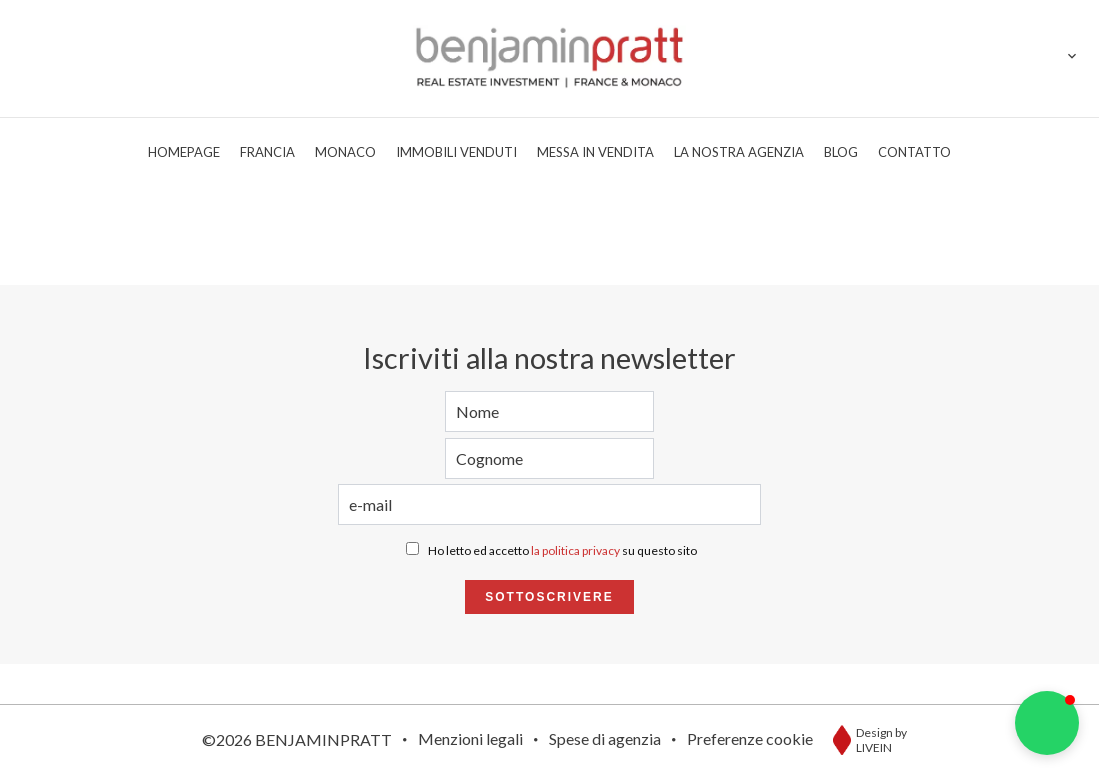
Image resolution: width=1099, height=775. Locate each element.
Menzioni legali (470, 738)
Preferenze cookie (750, 738)
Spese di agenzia (605, 738)
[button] (1047, 723)
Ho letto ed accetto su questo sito (562, 550)
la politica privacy (575, 550)
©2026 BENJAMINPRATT (297, 739)
